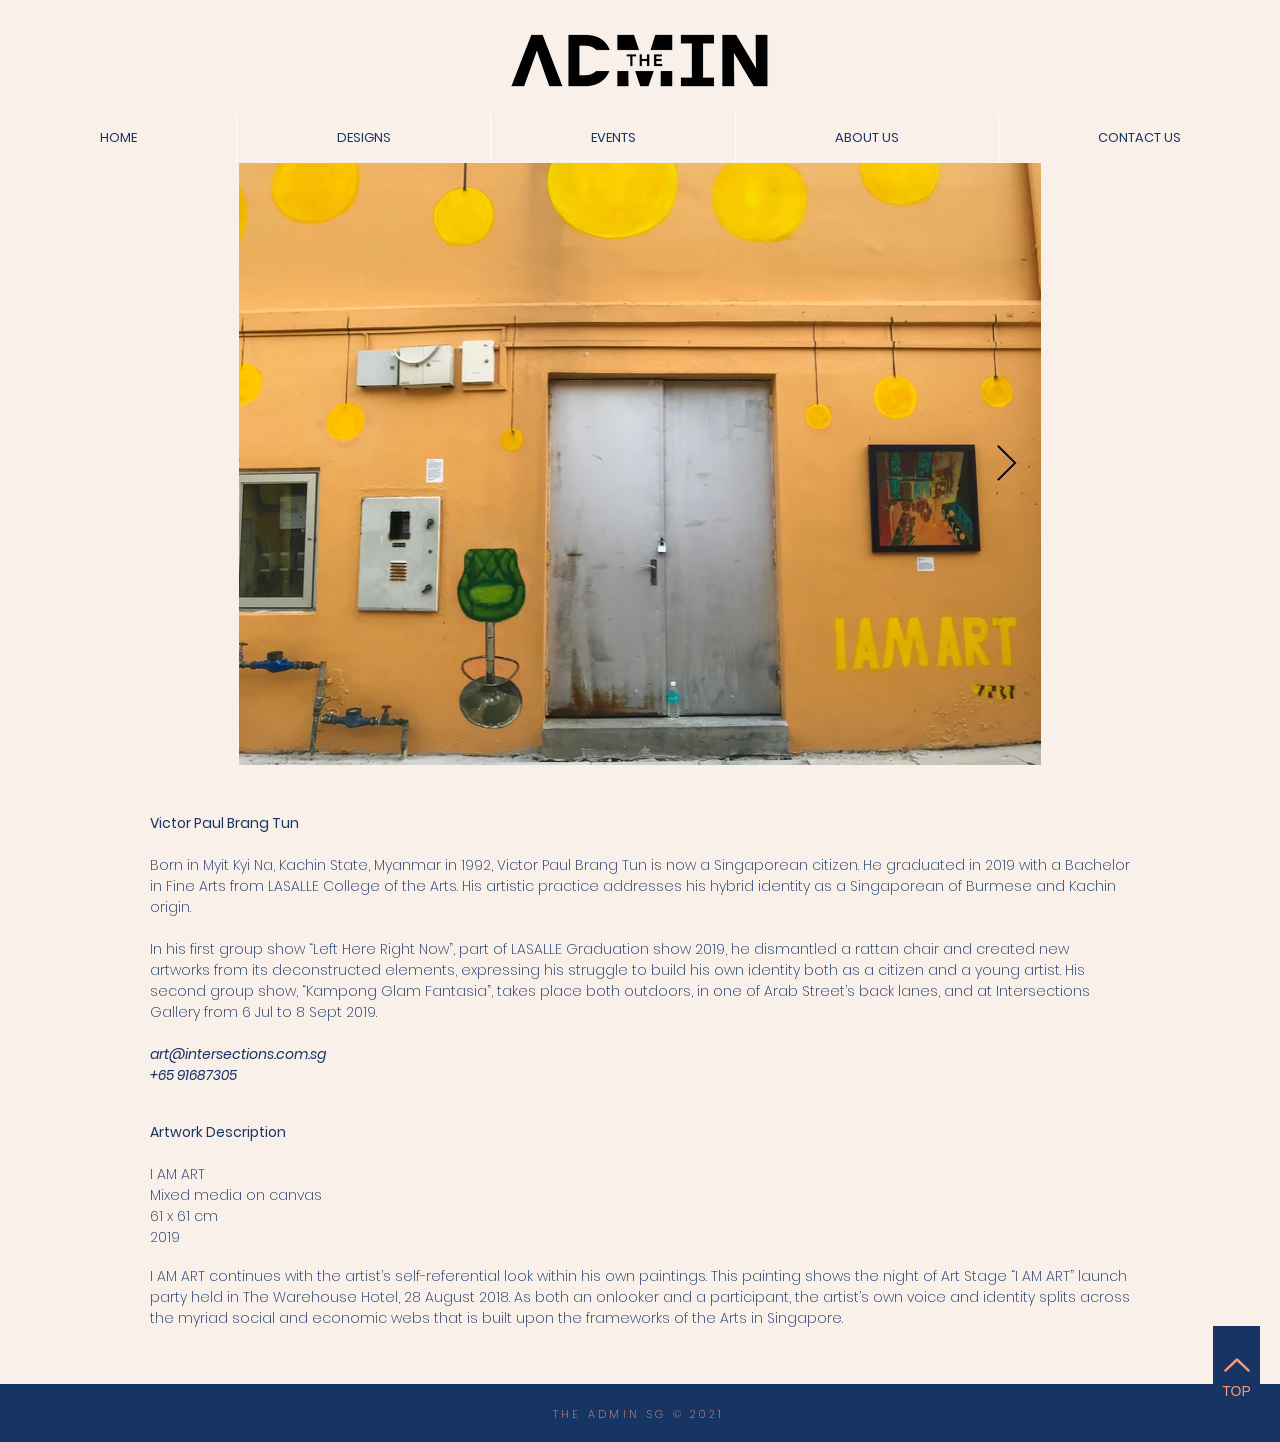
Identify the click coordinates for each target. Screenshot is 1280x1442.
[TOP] (1236, 1374)
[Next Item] (1006, 464)
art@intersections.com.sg (238, 1054)
